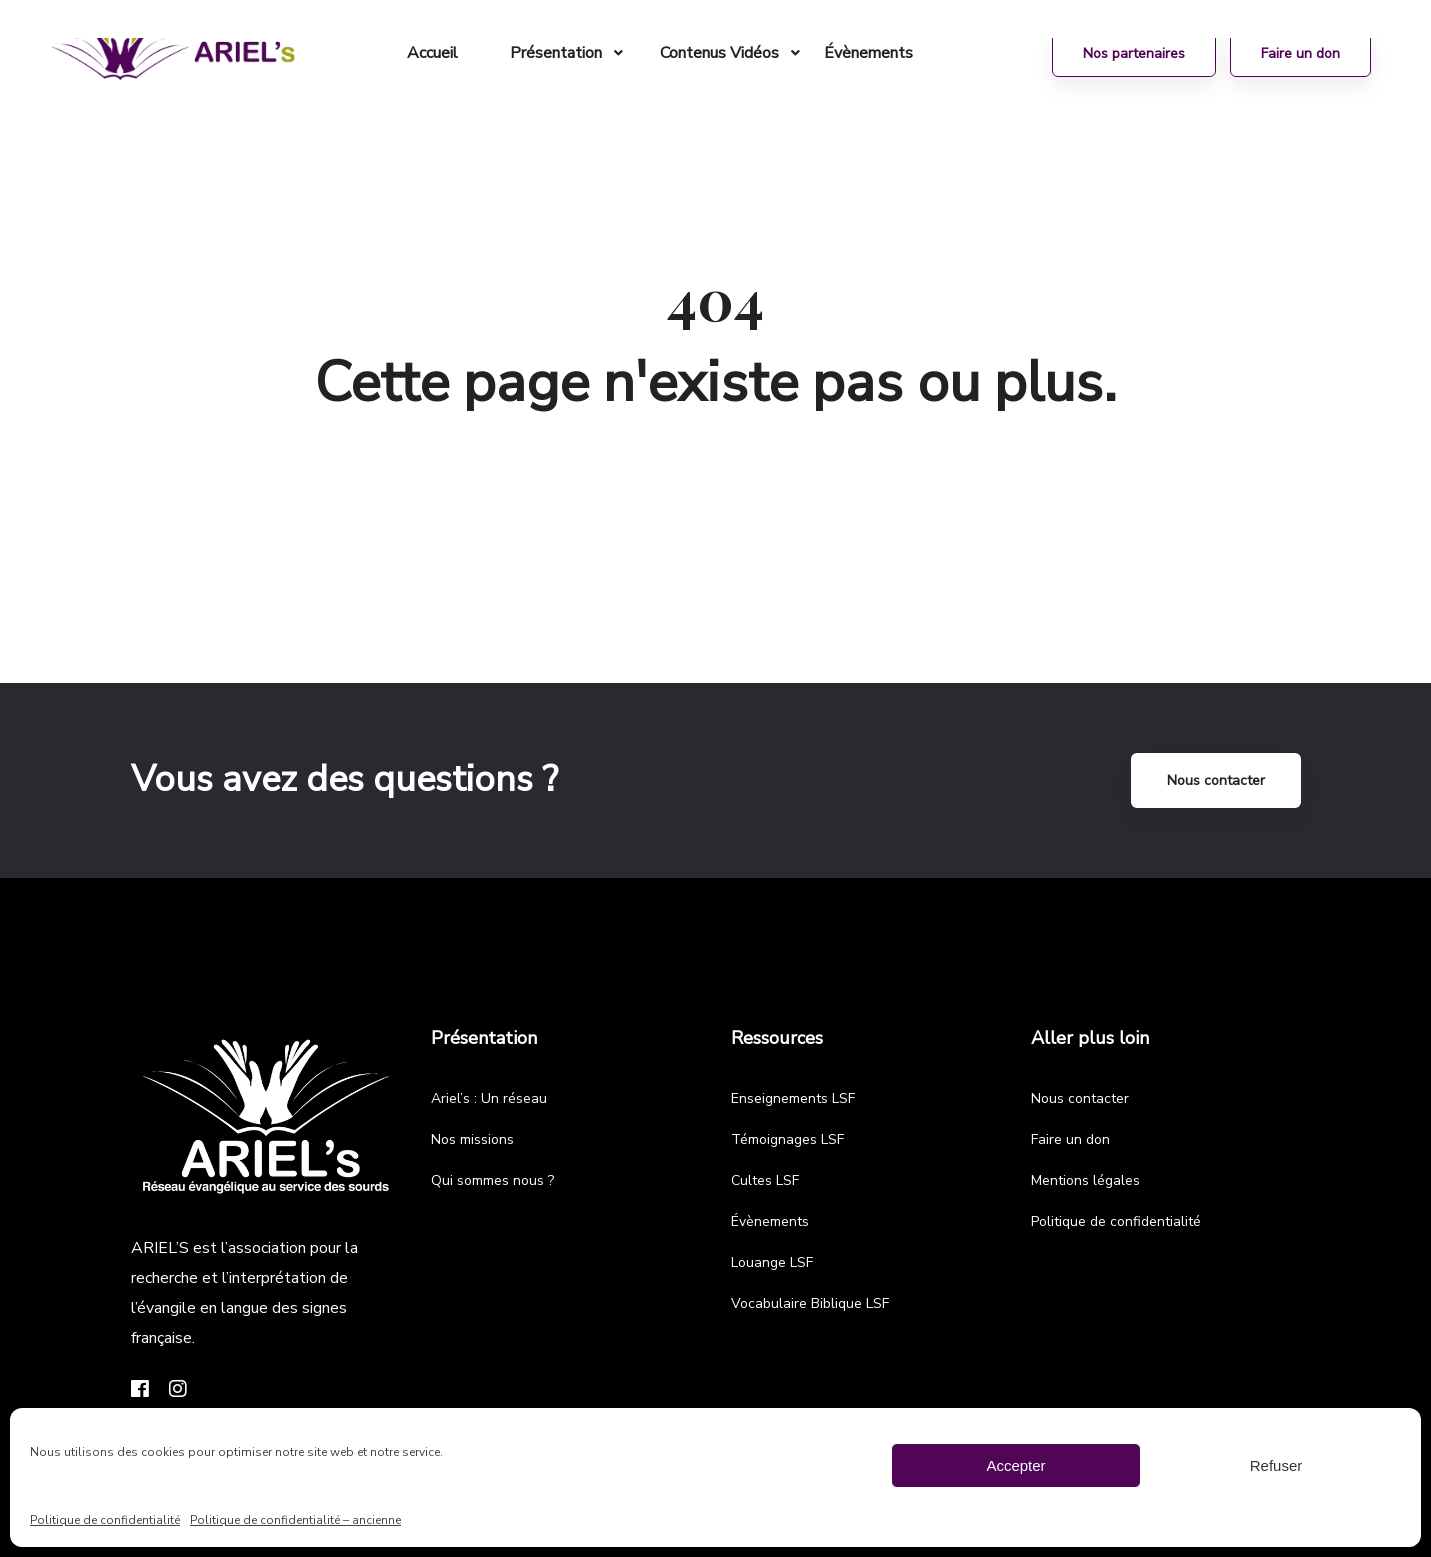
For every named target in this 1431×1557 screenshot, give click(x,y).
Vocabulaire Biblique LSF (810, 1303)
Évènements (770, 1221)
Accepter (1015, 1465)
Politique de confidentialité (105, 1520)
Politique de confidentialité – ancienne (295, 1520)
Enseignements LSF (793, 1098)
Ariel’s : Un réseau (489, 1098)
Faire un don (1070, 1139)
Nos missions (472, 1139)
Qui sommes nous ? (492, 1180)
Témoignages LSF (787, 1139)
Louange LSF (772, 1262)
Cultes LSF (765, 1180)
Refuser (1276, 1465)
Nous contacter (1216, 780)
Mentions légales (1085, 1180)
